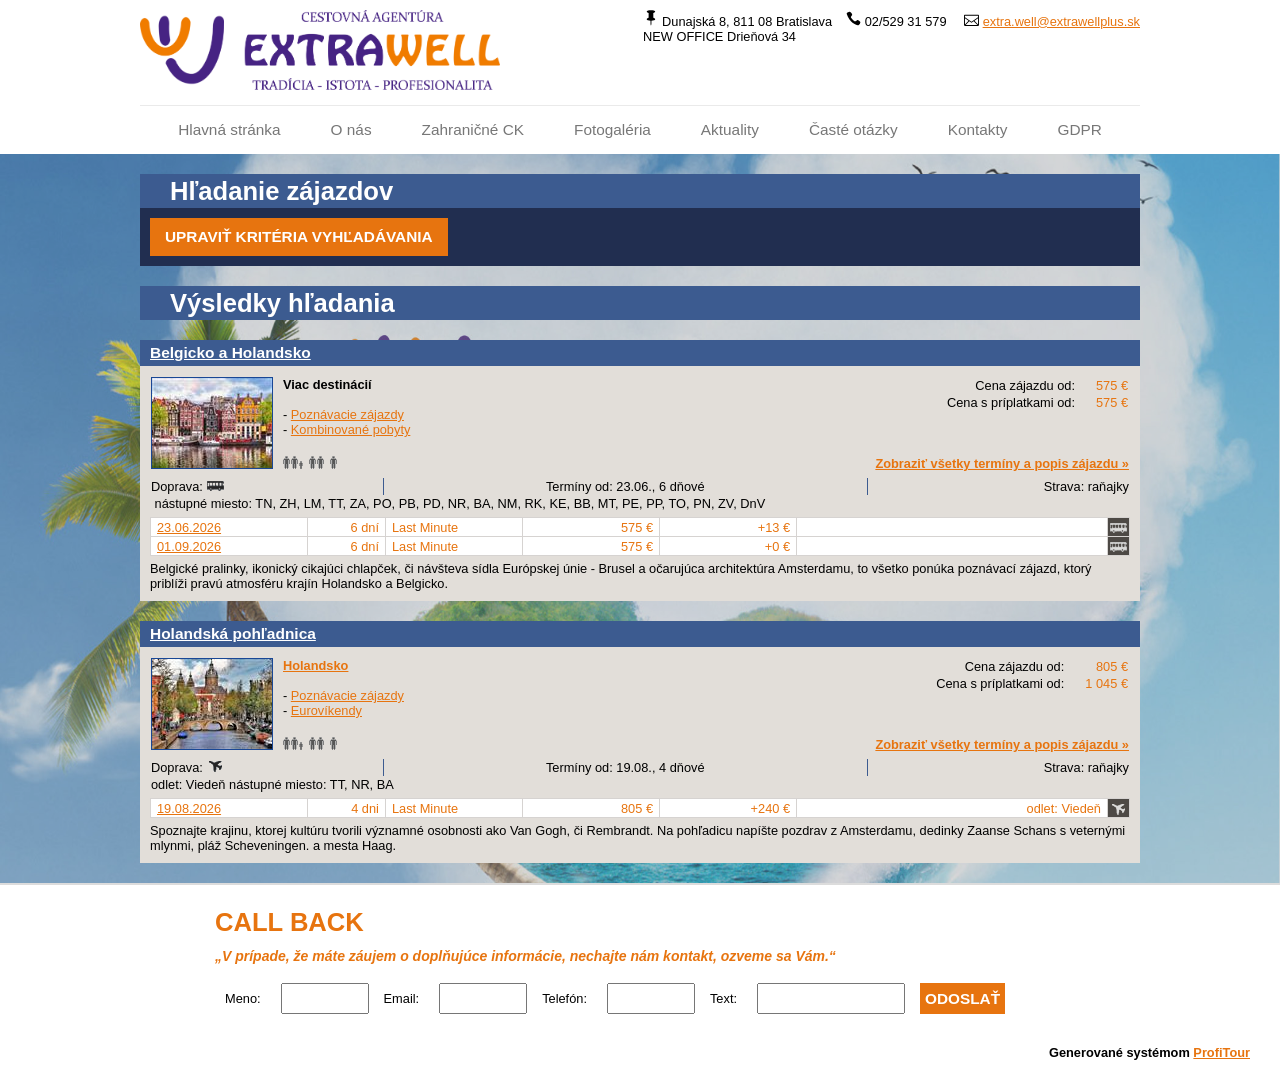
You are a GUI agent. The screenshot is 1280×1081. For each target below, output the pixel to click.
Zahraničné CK (473, 129)
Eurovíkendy (326, 710)
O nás (351, 129)
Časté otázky (853, 129)
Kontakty (978, 129)
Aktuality (730, 129)
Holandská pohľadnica (233, 633)
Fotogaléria (612, 129)
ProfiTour (1221, 1052)
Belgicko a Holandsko (230, 352)
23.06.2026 (189, 527)
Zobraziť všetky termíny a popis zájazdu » (1002, 463)
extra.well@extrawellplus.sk (1061, 21)
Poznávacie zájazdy (347, 414)
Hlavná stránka (229, 129)
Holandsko (315, 665)
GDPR (1079, 129)
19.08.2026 (189, 808)
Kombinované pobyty (351, 429)
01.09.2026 (189, 546)
